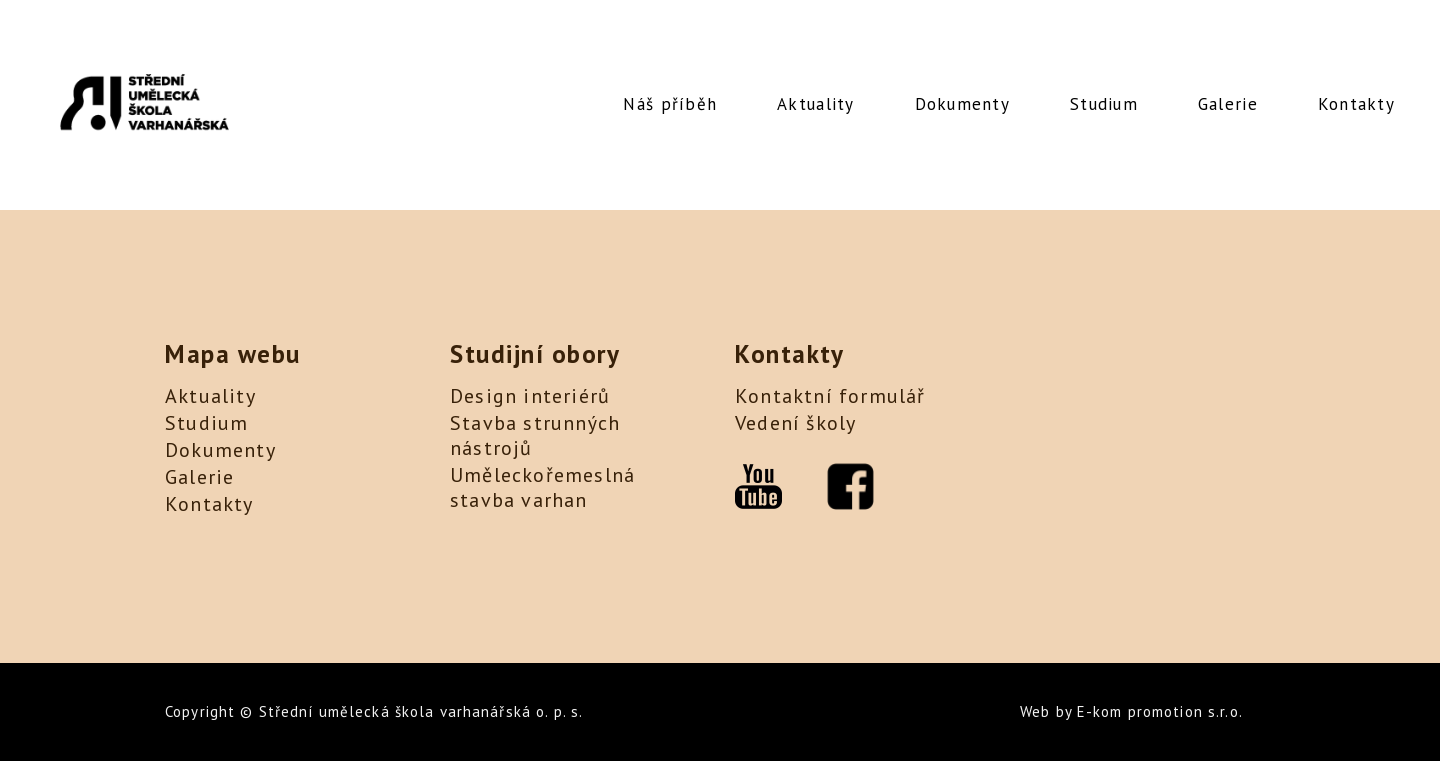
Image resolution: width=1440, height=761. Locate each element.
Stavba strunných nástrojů (535, 435)
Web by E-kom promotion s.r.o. (1131, 711)
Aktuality (815, 104)
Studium (1104, 104)
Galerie (1228, 104)
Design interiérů (530, 396)
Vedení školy (795, 423)
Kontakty (1356, 104)
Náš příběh (670, 104)
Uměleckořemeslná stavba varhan (542, 487)
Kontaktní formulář (830, 396)
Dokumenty (962, 104)
